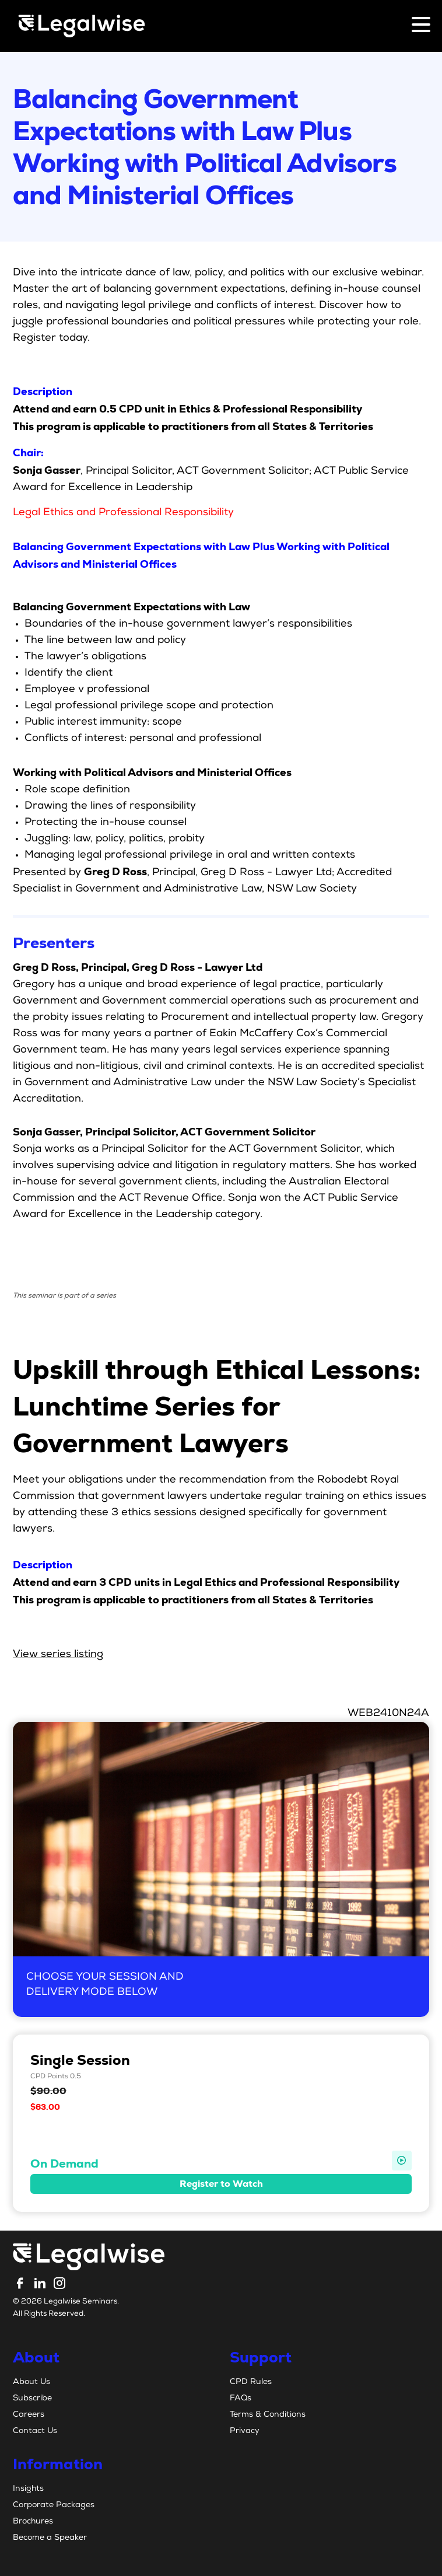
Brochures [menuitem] (33, 2522)
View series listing (58, 1654)
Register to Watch (221, 2183)
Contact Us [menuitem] (35, 2431)
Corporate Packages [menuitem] (53, 2505)
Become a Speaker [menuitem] (50, 2538)
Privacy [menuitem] (244, 2431)
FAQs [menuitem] (240, 2399)
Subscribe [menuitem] (32, 2399)
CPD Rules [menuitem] (251, 2382)
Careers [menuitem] (28, 2415)
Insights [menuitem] (28, 2489)
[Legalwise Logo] (81, 26)
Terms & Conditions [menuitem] (268, 2415)
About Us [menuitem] (31, 2382)
